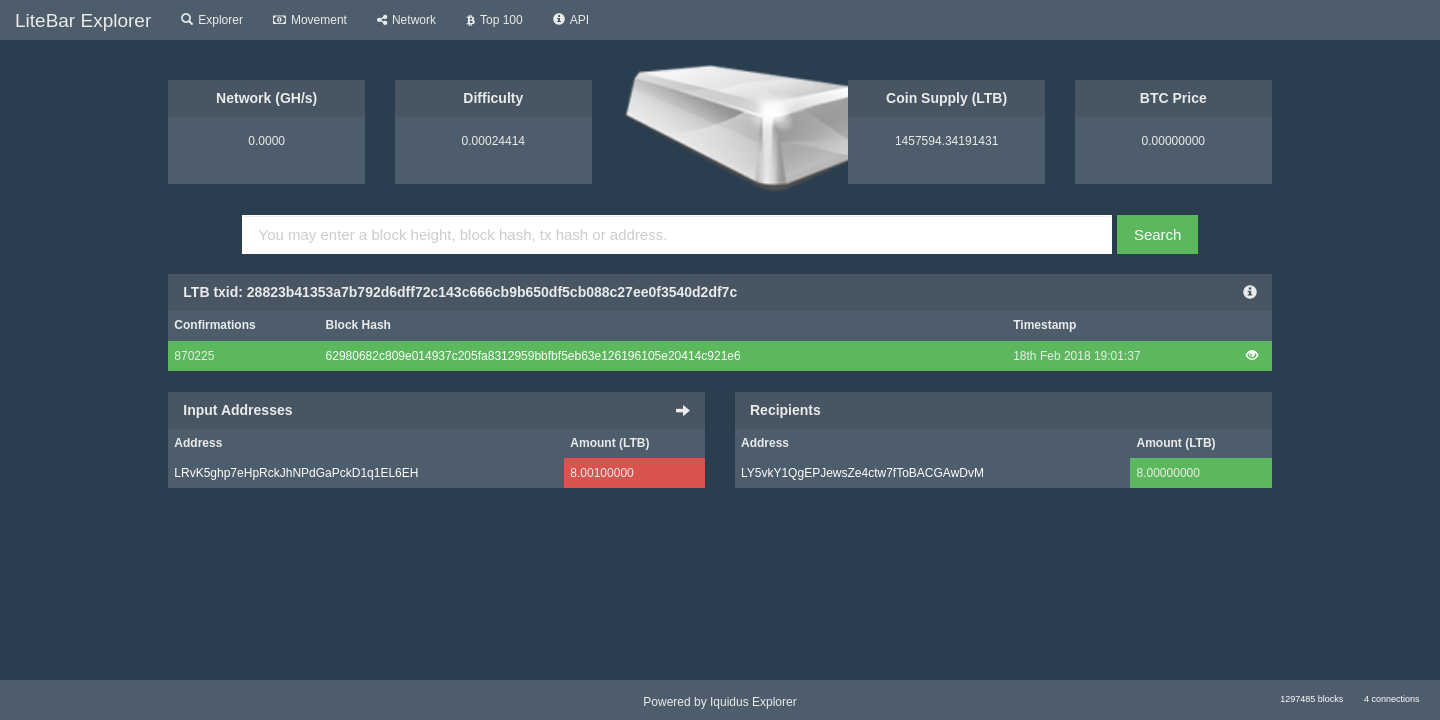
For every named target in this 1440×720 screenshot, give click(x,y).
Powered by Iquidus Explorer (719, 702)
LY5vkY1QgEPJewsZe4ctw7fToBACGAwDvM (862, 473)
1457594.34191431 (946, 141)
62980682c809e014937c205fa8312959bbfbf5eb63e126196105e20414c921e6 (533, 356)
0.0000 (266, 141)
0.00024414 (493, 141)
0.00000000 (1173, 141)
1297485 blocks (1311, 699)
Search (1158, 234)
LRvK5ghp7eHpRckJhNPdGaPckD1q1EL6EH (296, 473)
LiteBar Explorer (83, 20)
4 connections (1392, 699)
